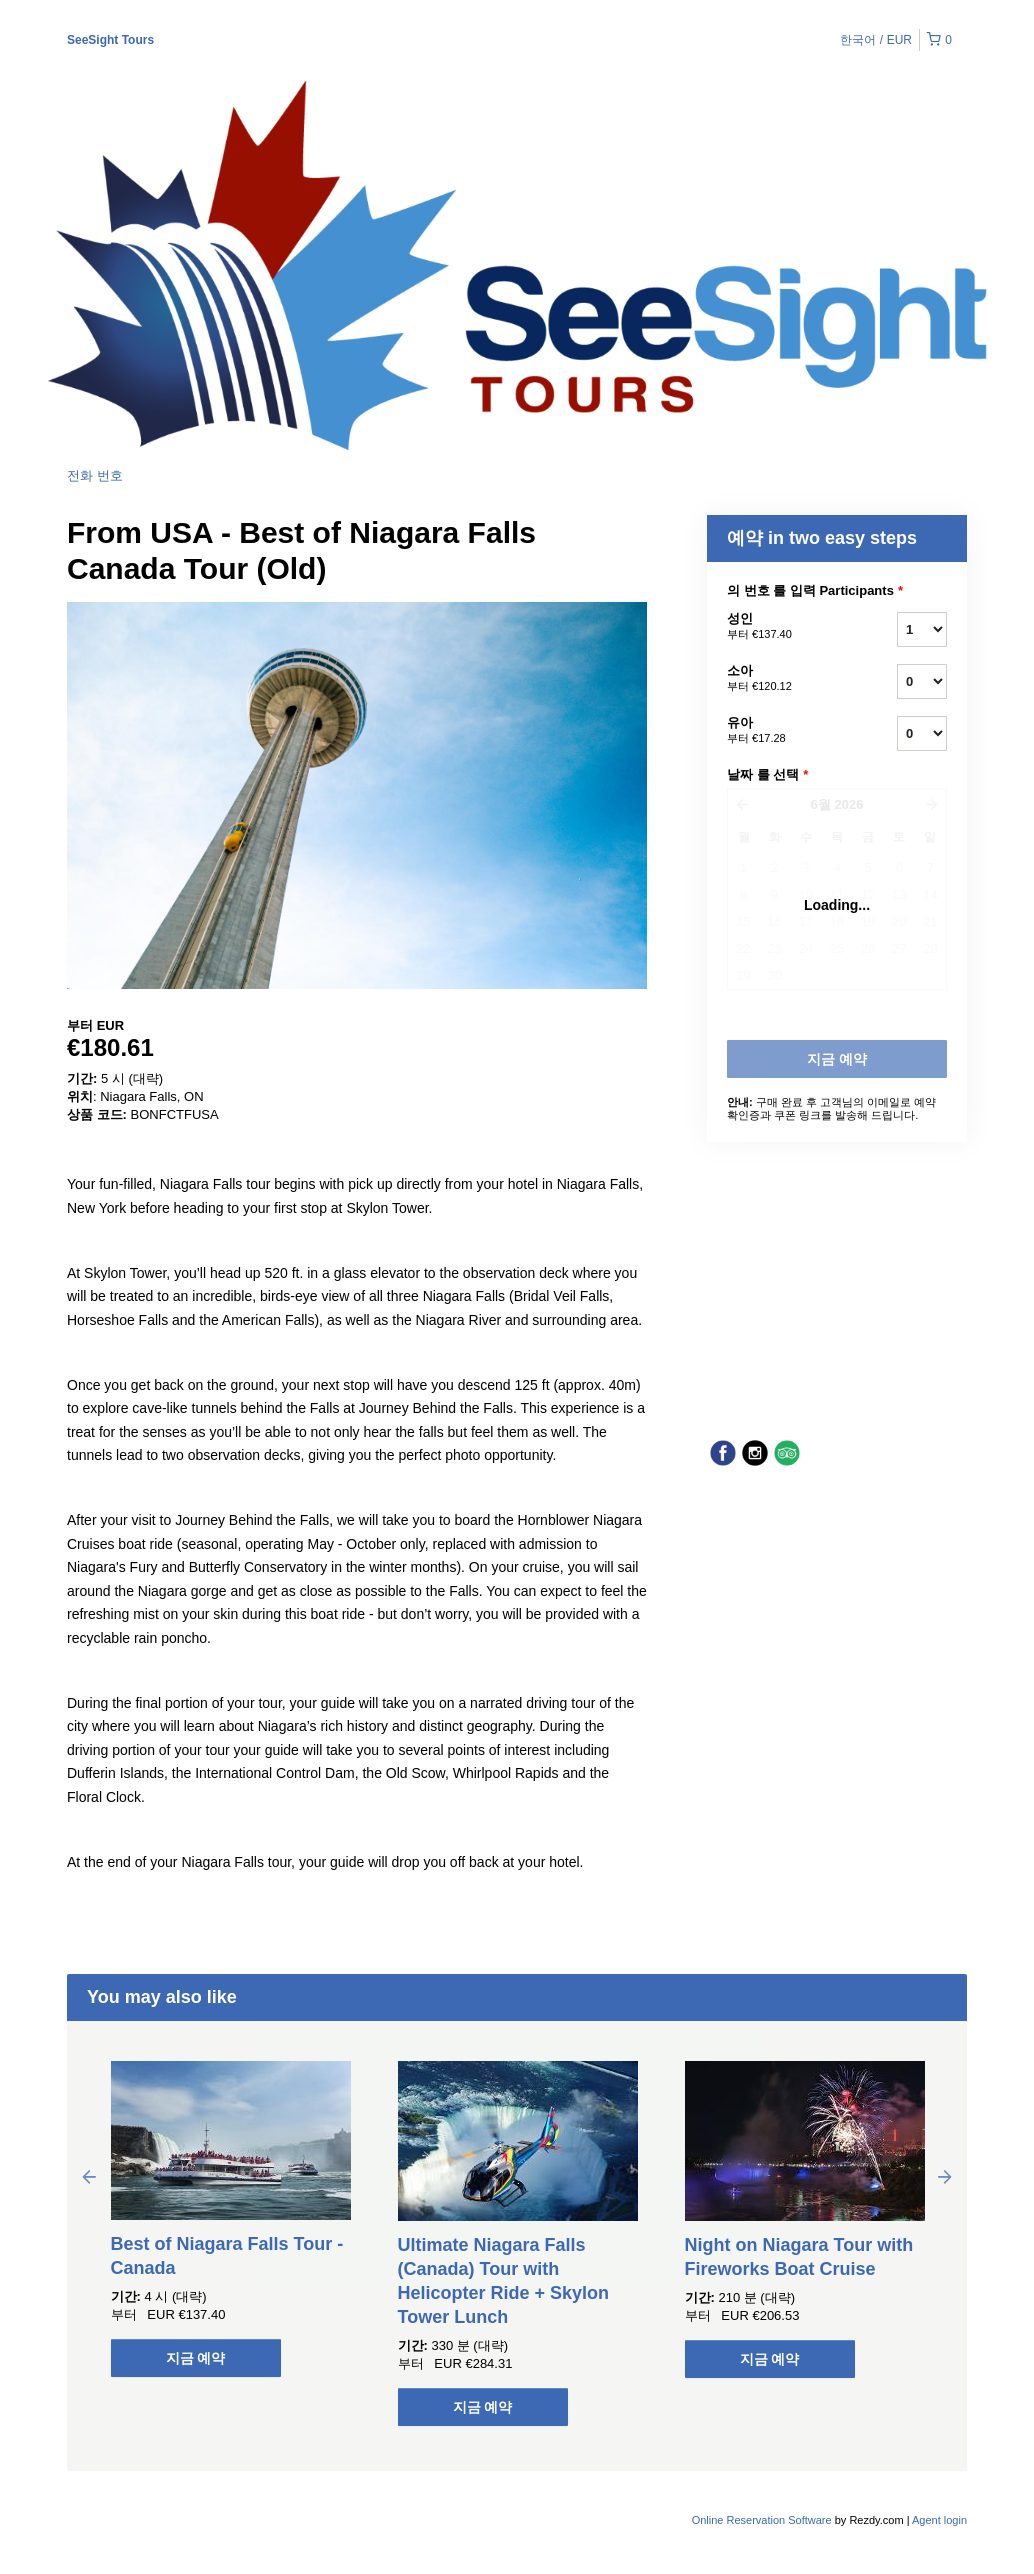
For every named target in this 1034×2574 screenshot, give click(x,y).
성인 (787, 627)
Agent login (939, 2520)
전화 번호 (95, 475)
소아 (787, 679)
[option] (230, 2219)
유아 (787, 731)
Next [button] (945, 2176)
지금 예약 (196, 2358)
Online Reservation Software (762, 2520)
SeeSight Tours (110, 40)
